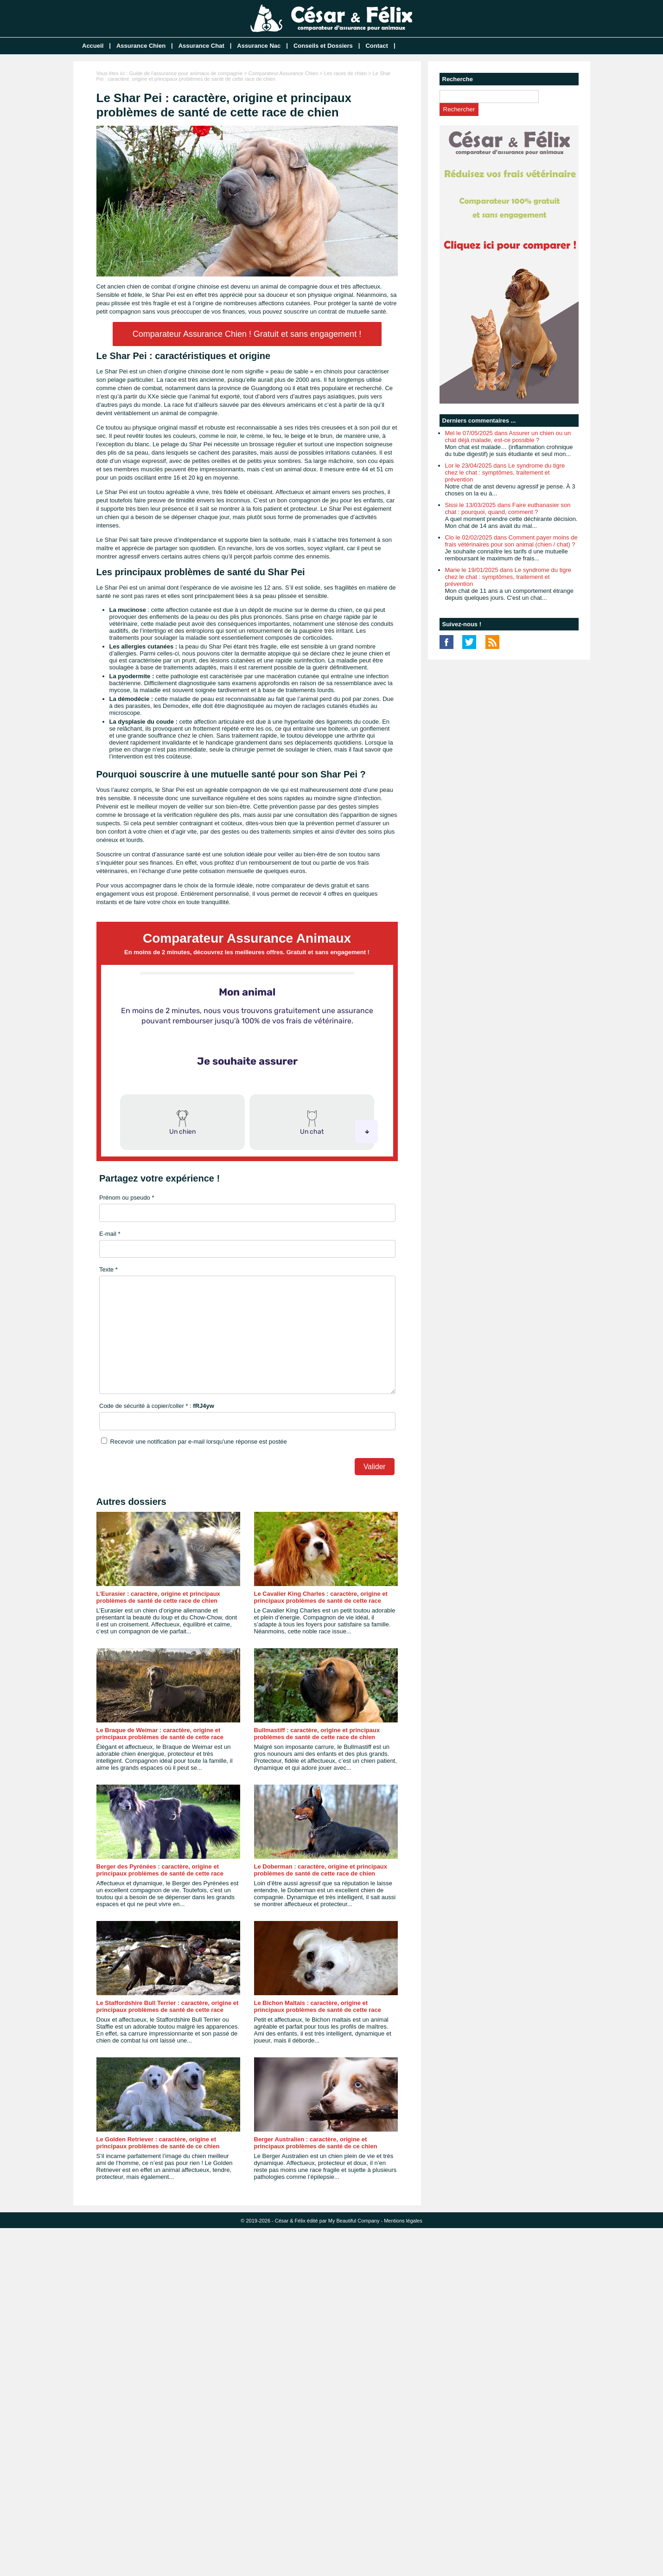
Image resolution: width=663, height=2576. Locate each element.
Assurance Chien (141, 45)
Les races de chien (345, 73)
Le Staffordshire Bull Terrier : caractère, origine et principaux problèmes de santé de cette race (167, 2006)
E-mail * (110, 1233)
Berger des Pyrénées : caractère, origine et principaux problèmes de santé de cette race (160, 1870)
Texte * (108, 1269)
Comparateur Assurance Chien (283, 73)
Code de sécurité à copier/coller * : (156, 1405)
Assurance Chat (201, 45)
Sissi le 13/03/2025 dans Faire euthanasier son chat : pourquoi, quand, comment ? (508, 508)
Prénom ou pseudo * (126, 1197)
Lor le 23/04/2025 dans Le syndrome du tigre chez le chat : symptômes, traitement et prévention (505, 472)
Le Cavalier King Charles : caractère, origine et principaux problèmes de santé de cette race (321, 1597)
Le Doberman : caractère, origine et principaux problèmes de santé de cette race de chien (321, 1870)
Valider (374, 1467)
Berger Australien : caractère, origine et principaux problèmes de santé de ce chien (315, 2143)
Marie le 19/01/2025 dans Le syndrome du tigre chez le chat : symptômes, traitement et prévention (508, 576)
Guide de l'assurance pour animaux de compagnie (185, 73)
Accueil (92, 45)
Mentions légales (403, 2220)
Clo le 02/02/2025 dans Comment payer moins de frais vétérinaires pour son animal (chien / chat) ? (511, 541)
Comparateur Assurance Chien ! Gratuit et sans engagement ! (247, 334)
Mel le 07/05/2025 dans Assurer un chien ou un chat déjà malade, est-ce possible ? (508, 436)
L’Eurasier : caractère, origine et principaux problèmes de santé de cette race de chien (158, 1597)
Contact (376, 45)
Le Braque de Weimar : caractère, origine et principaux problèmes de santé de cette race (160, 1734)
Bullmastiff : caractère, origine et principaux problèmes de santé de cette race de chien (317, 1734)
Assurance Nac (258, 45)
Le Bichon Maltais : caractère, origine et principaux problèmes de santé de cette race (318, 2006)
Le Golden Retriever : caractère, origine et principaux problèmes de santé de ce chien (158, 2143)
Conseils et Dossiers (323, 45)
